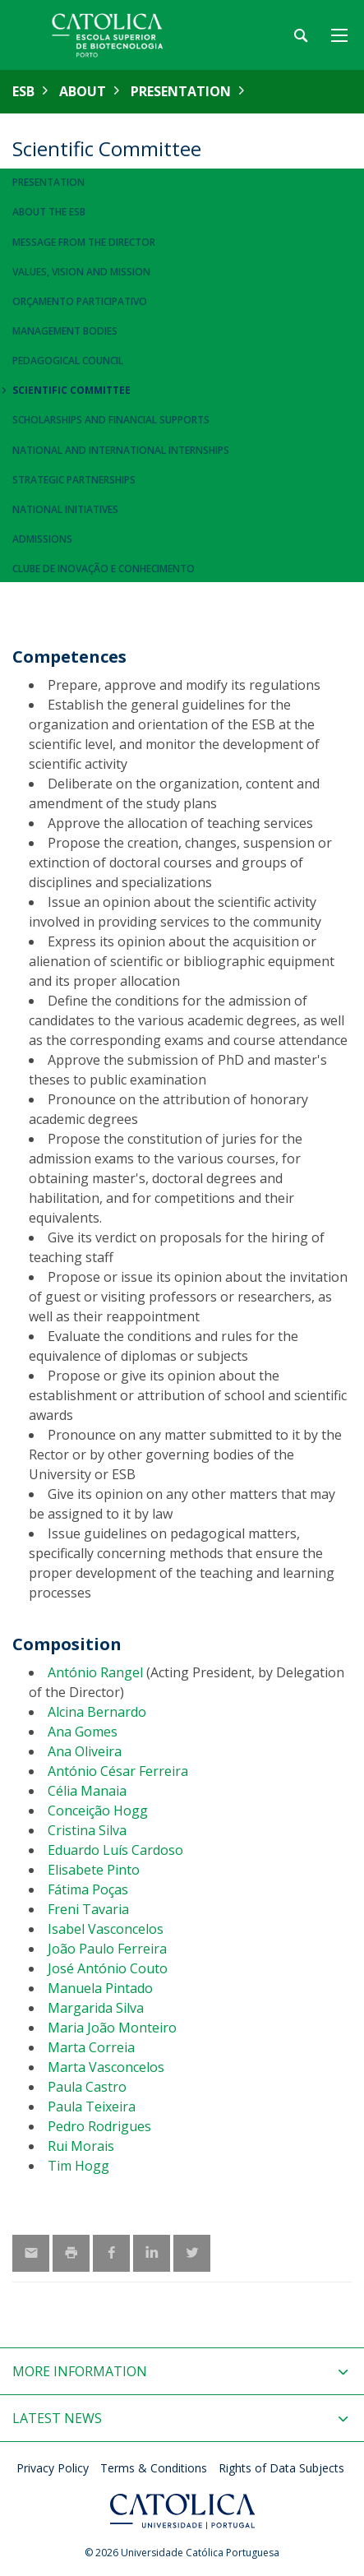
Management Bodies (64, 331)
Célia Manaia (87, 1791)
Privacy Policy (52, 2468)
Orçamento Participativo (79, 301)
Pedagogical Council (67, 361)
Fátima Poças (88, 1889)
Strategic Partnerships (74, 480)
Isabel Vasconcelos (106, 1929)
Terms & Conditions (153, 2468)
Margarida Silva (96, 2008)
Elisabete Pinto (94, 1870)
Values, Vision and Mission (81, 272)
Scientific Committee (71, 390)
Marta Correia (91, 2047)
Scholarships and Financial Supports (111, 420)
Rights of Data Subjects (281, 2468)
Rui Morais (81, 2146)
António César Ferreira (118, 1771)
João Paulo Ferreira (107, 1949)
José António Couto (108, 1968)
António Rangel (95, 1672)
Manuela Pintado (100, 1988)
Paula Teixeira (92, 2106)
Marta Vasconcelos (106, 2067)
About (82, 91)
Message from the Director (83, 242)
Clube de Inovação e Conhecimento (103, 569)
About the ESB (48, 212)
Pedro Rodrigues (99, 2126)
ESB (23, 91)
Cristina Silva (87, 1830)
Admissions (42, 539)
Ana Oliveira (85, 1751)
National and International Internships (120, 450)
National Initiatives (65, 509)
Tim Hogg (78, 2166)
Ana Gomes (82, 1732)
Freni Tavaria (88, 1909)
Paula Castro (87, 2087)
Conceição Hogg (98, 1810)
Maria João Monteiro (112, 2028)
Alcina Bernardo (97, 1712)
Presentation (181, 91)
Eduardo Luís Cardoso (115, 1850)
